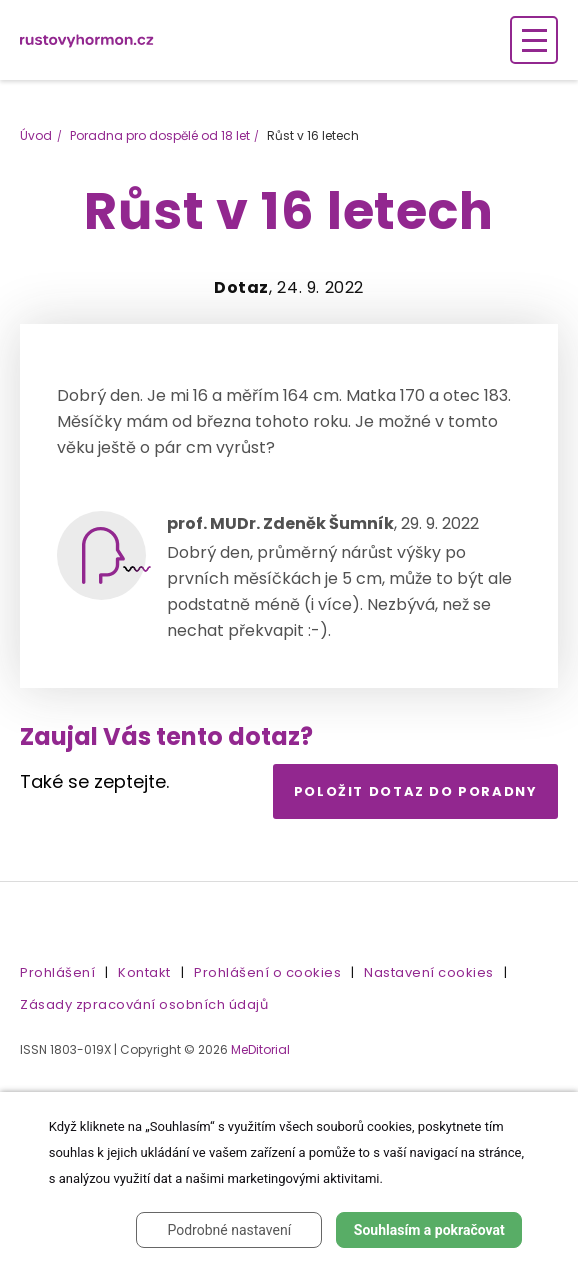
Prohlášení (57, 972)
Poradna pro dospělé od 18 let (160, 135)
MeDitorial (260, 1049)
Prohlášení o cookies (267, 972)
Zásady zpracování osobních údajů (144, 1004)
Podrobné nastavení (229, 1230)
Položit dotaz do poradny (416, 791)
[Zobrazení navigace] (534, 40)
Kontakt (144, 972)
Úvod (36, 135)
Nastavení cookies (429, 972)
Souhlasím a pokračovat (429, 1230)
